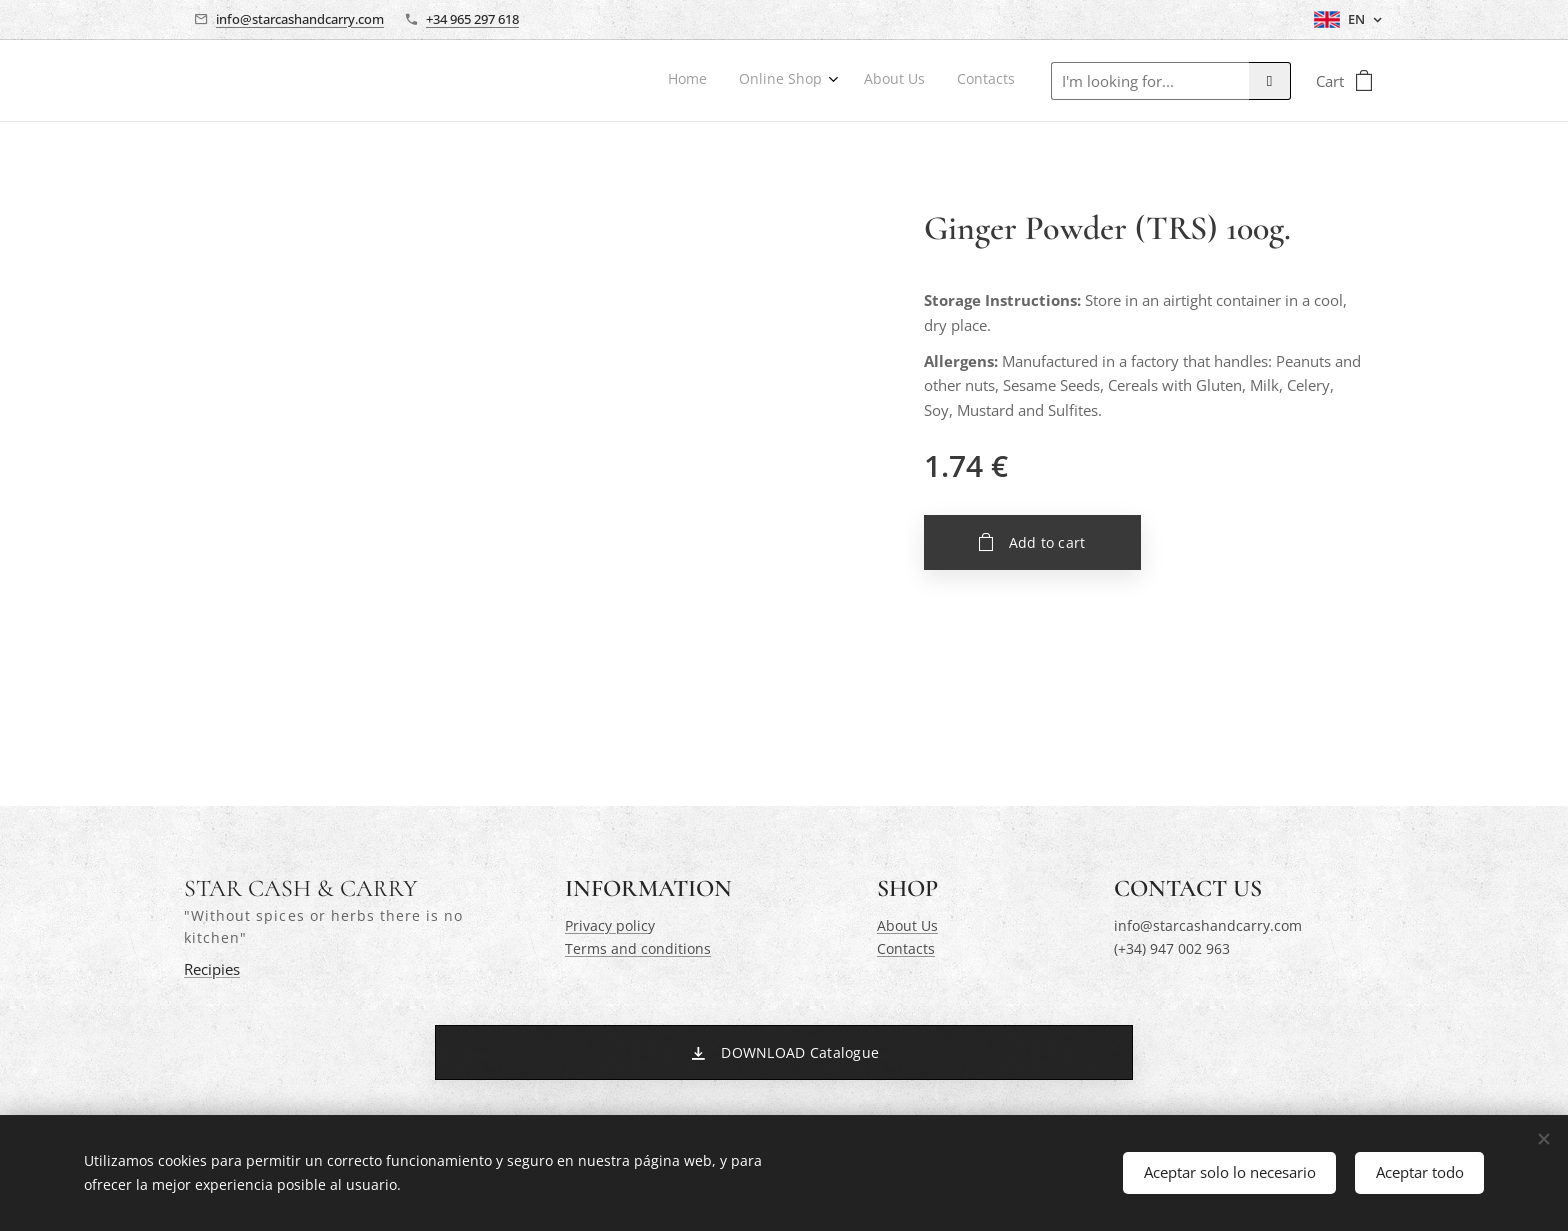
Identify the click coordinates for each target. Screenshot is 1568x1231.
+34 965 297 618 (472, 19)
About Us (907, 925)
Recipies (212, 969)
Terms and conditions (638, 948)
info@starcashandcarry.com (300, 19)
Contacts (906, 948)
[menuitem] (914, 81)
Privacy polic (606, 925)
